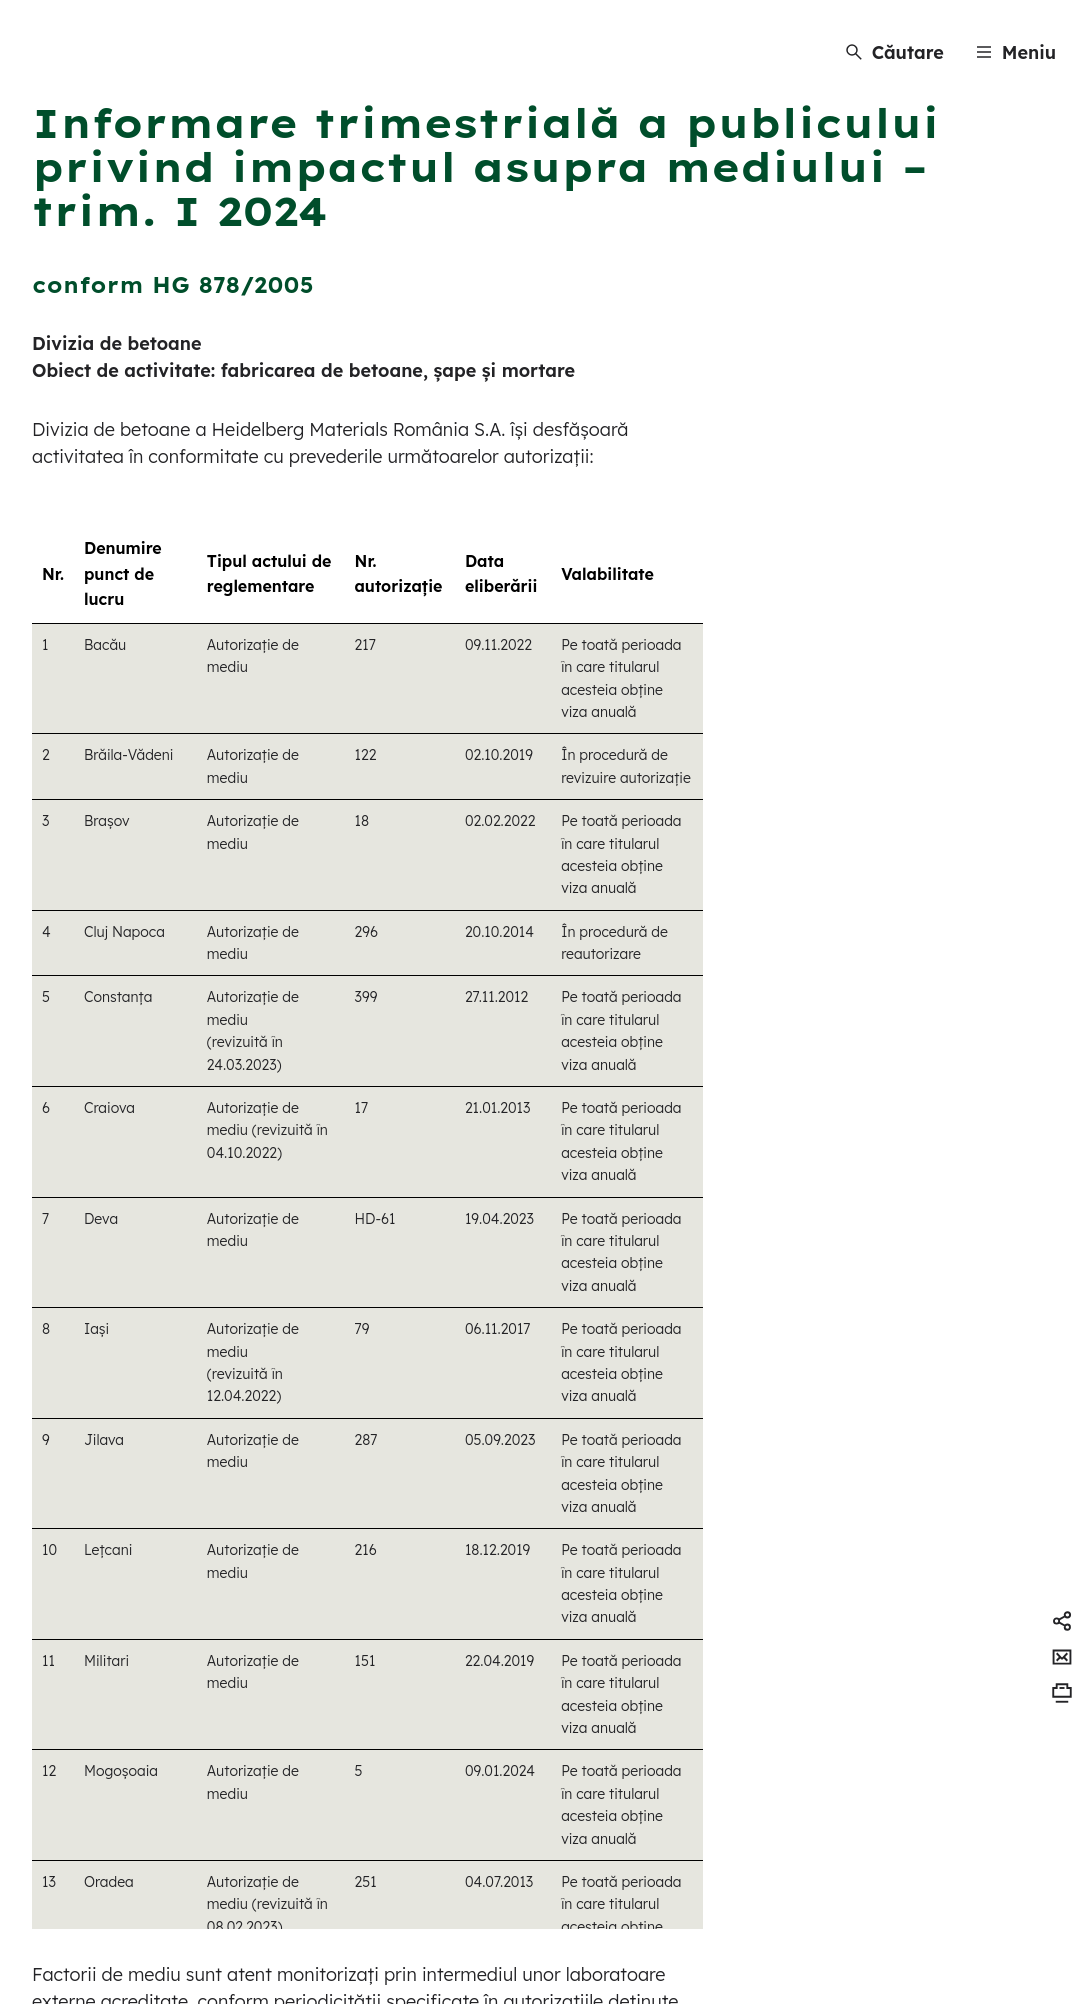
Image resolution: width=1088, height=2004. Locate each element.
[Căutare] (895, 52)
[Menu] (1016, 52)
